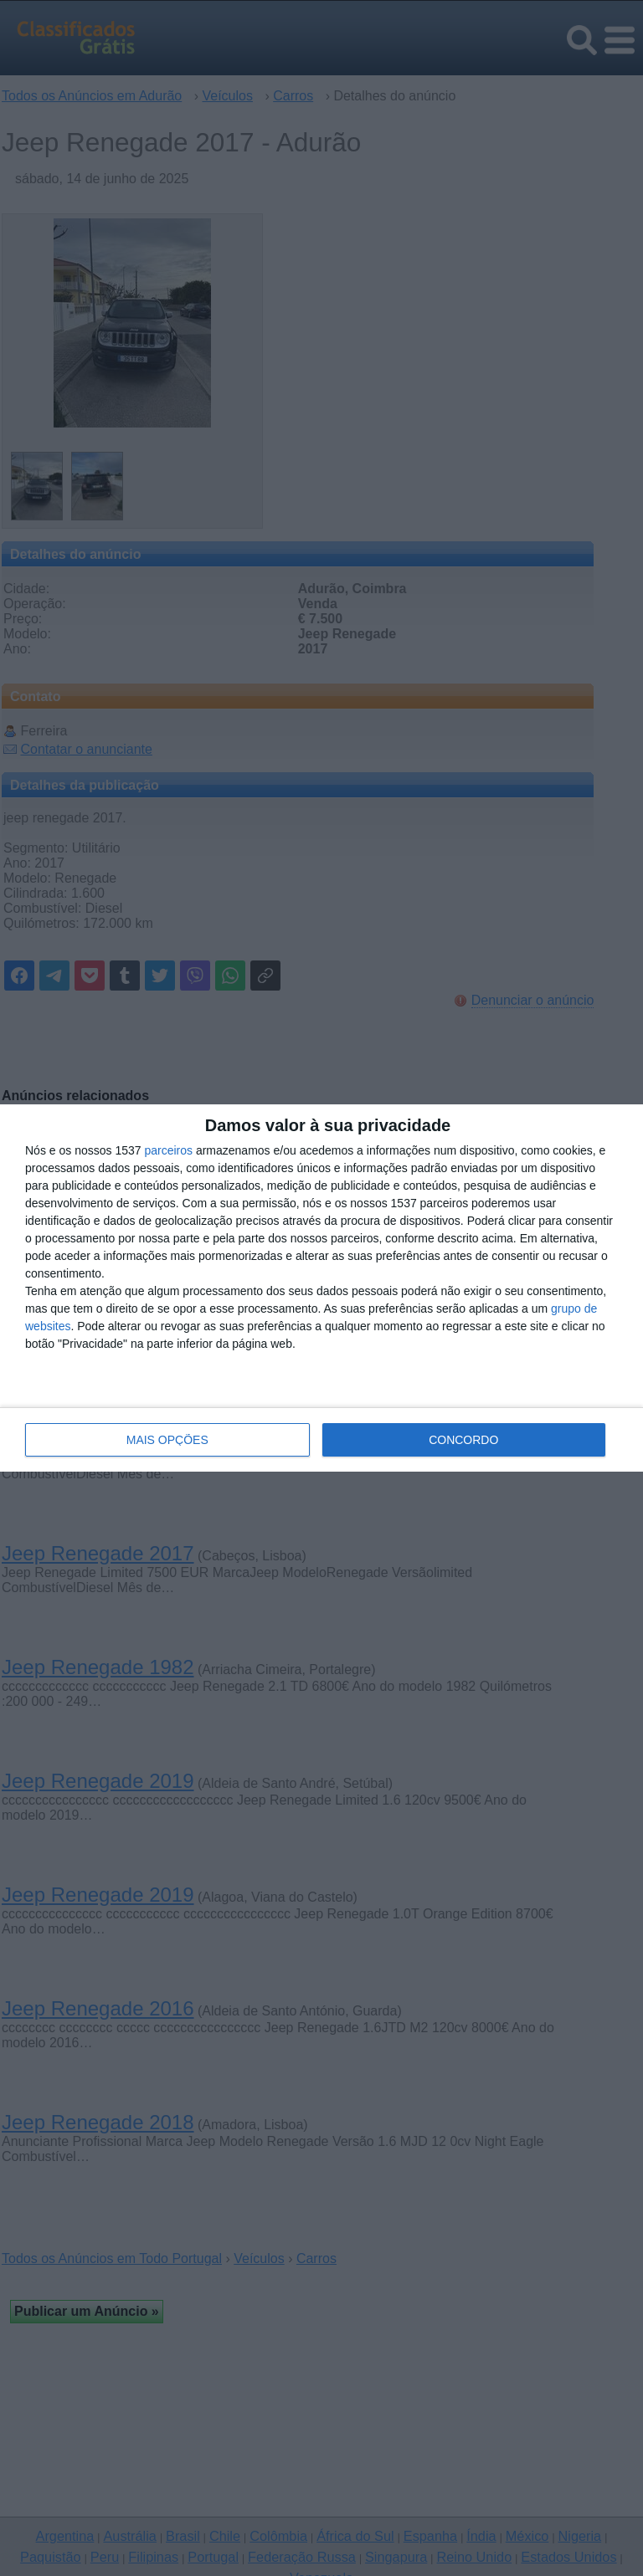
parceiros (168, 1150)
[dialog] (321, 1288)
